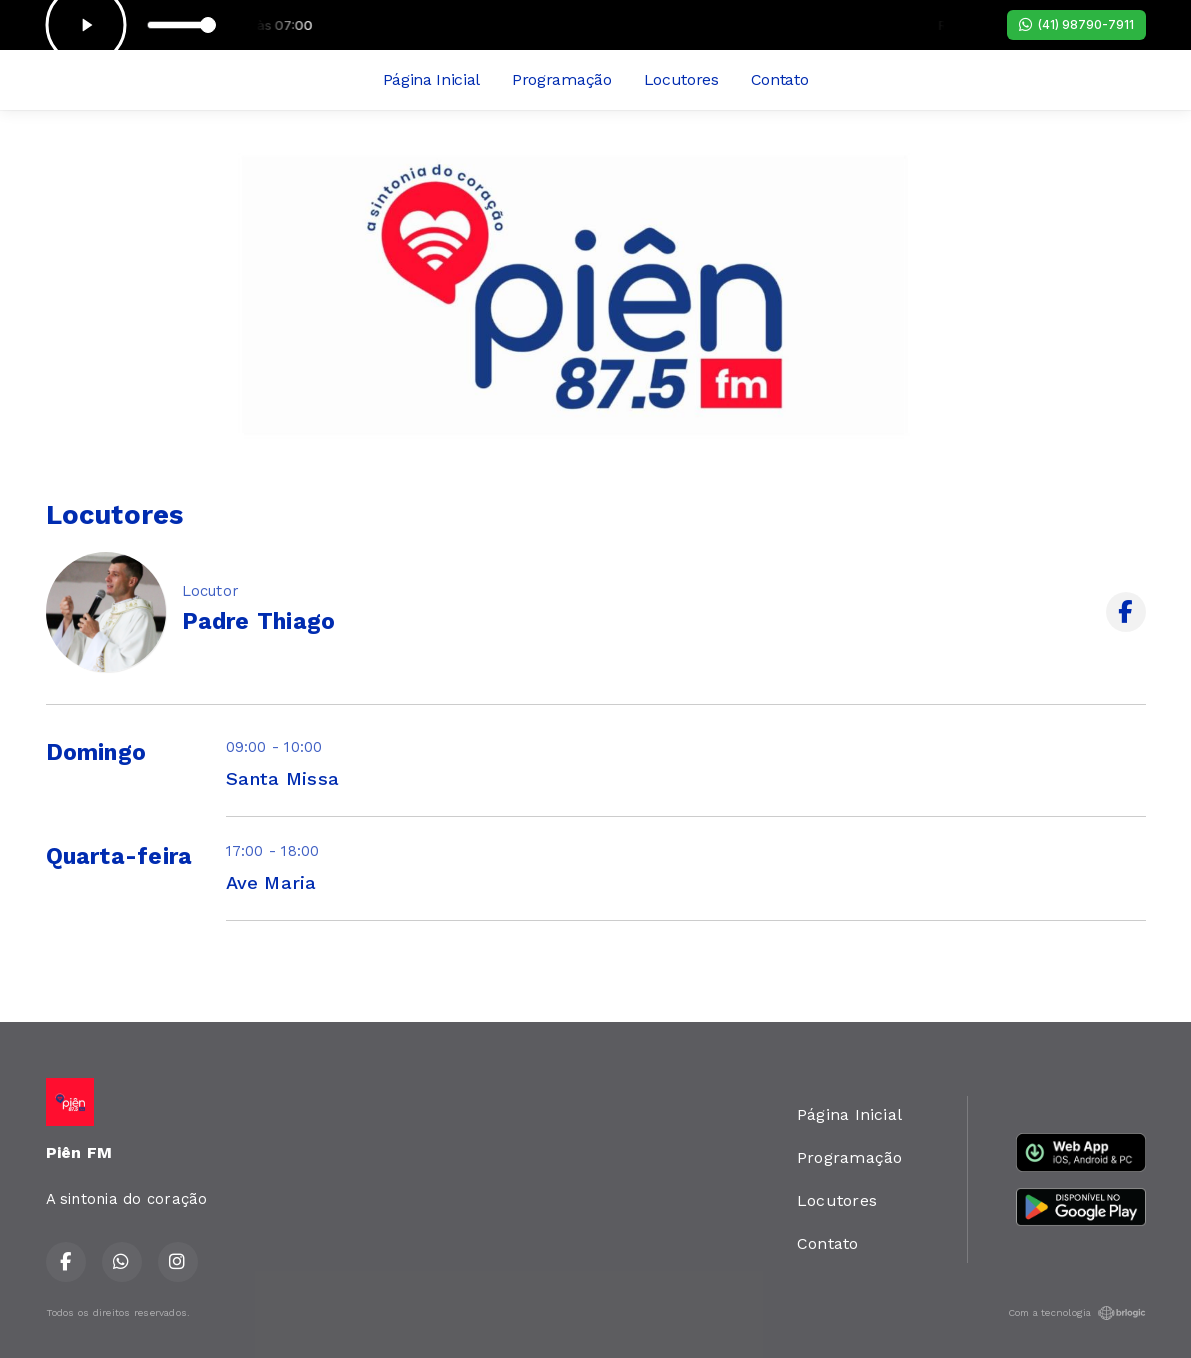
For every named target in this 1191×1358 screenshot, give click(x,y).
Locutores (681, 79)
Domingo (96, 752)
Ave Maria (271, 882)
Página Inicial (432, 79)
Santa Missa (283, 778)
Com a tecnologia (1077, 1313)
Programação (561, 79)
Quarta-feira (119, 856)
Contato (780, 79)
